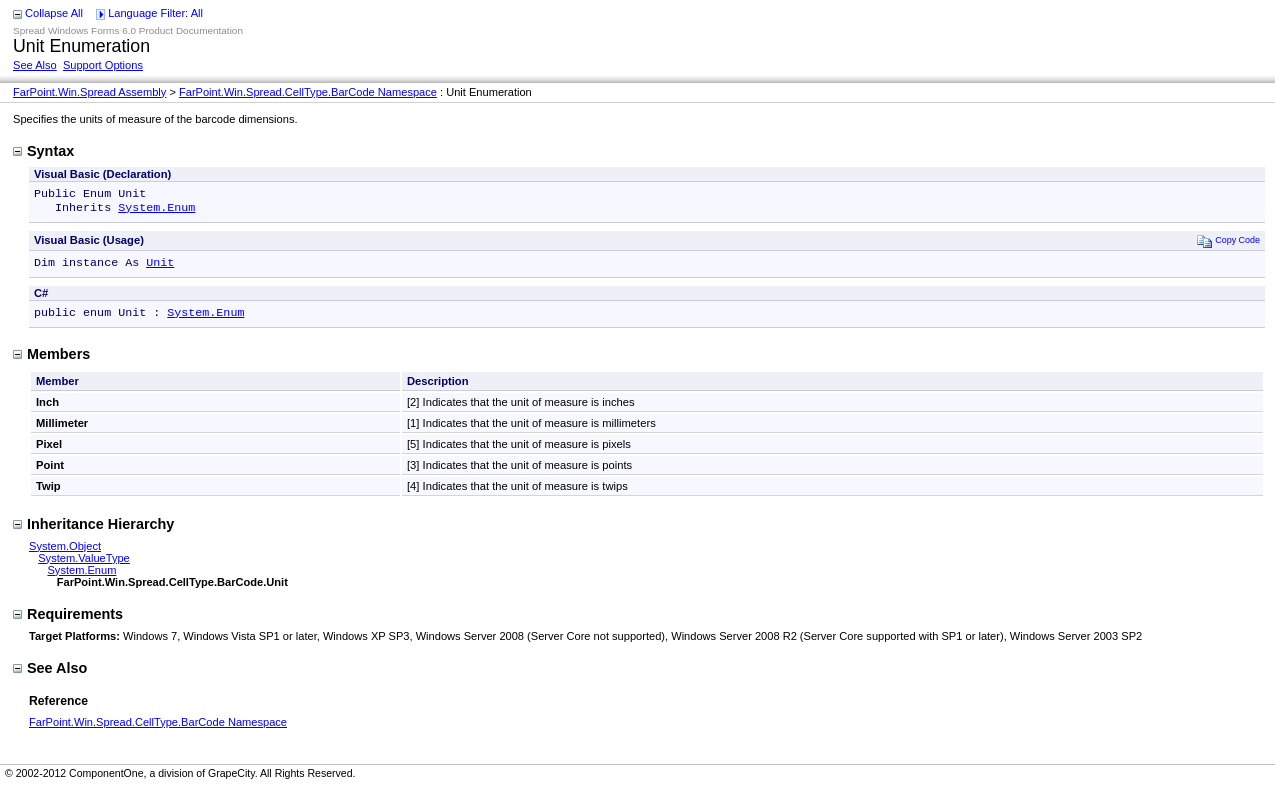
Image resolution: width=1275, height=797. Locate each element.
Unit (160, 268)
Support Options (103, 65)
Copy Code (1228, 244)
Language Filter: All (155, 13)
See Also (35, 65)
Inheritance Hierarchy (93, 532)
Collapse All (54, 13)
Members (51, 362)
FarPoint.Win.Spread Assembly (89, 92)
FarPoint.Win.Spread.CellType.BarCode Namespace (308, 92)
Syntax (43, 151)
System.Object (65, 554)
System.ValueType (84, 566)
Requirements (68, 622)
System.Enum (156, 211)
